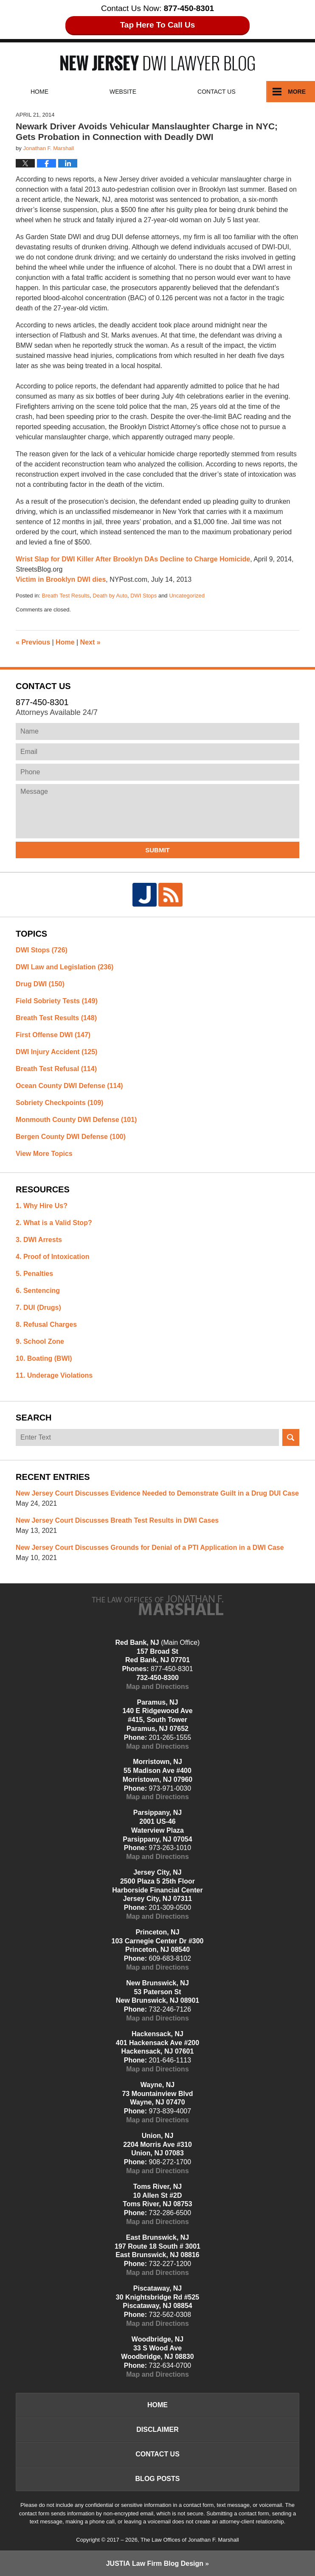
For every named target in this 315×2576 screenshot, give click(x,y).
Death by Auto (110, 595)
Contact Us (157, 2454)
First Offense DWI (53, 1034)
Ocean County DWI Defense (69, 1085)
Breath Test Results (66, 595)
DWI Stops (143, 595)
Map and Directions (157, 1686)
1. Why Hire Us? (42, 1205)
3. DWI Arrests (39, 1239)
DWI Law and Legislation (64, 967)
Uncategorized (187, 595)
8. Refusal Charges (46, 1324)
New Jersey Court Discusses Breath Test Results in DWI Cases (117, 1520)
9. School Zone (40, 1341)
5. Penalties (34, 1273)
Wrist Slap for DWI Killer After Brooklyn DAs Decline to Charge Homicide (133, 559)
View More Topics (44, 1153)
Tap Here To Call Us (157, 24)
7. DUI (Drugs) (38, 1307)
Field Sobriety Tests (57, 1001)
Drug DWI (40, 984)
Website (123, 91)
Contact (216, 91)
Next (90, 642)
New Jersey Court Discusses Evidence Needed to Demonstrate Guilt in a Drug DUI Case (157, 1493)
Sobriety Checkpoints (59, 1102)
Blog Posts (157, 2478)
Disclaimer (157, 2429)
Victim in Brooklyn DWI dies (61, 579)
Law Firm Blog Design (154, 2563)
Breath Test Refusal (56, 1068)
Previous (33, 642)
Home (39, 91)
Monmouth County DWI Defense (76, 1119)
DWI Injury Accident (56, 1051)
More (297, 91)
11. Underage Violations (54, 1375)
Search (290, 1437)
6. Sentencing (38, 1290)
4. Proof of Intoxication (52, 1256)
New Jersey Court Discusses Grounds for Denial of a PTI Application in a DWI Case (150, 1547)
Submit (157, 850)
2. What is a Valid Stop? (54, 1222)
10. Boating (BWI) (44, 1358)
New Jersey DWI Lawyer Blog (157, 63)
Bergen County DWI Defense (71, 1136)
